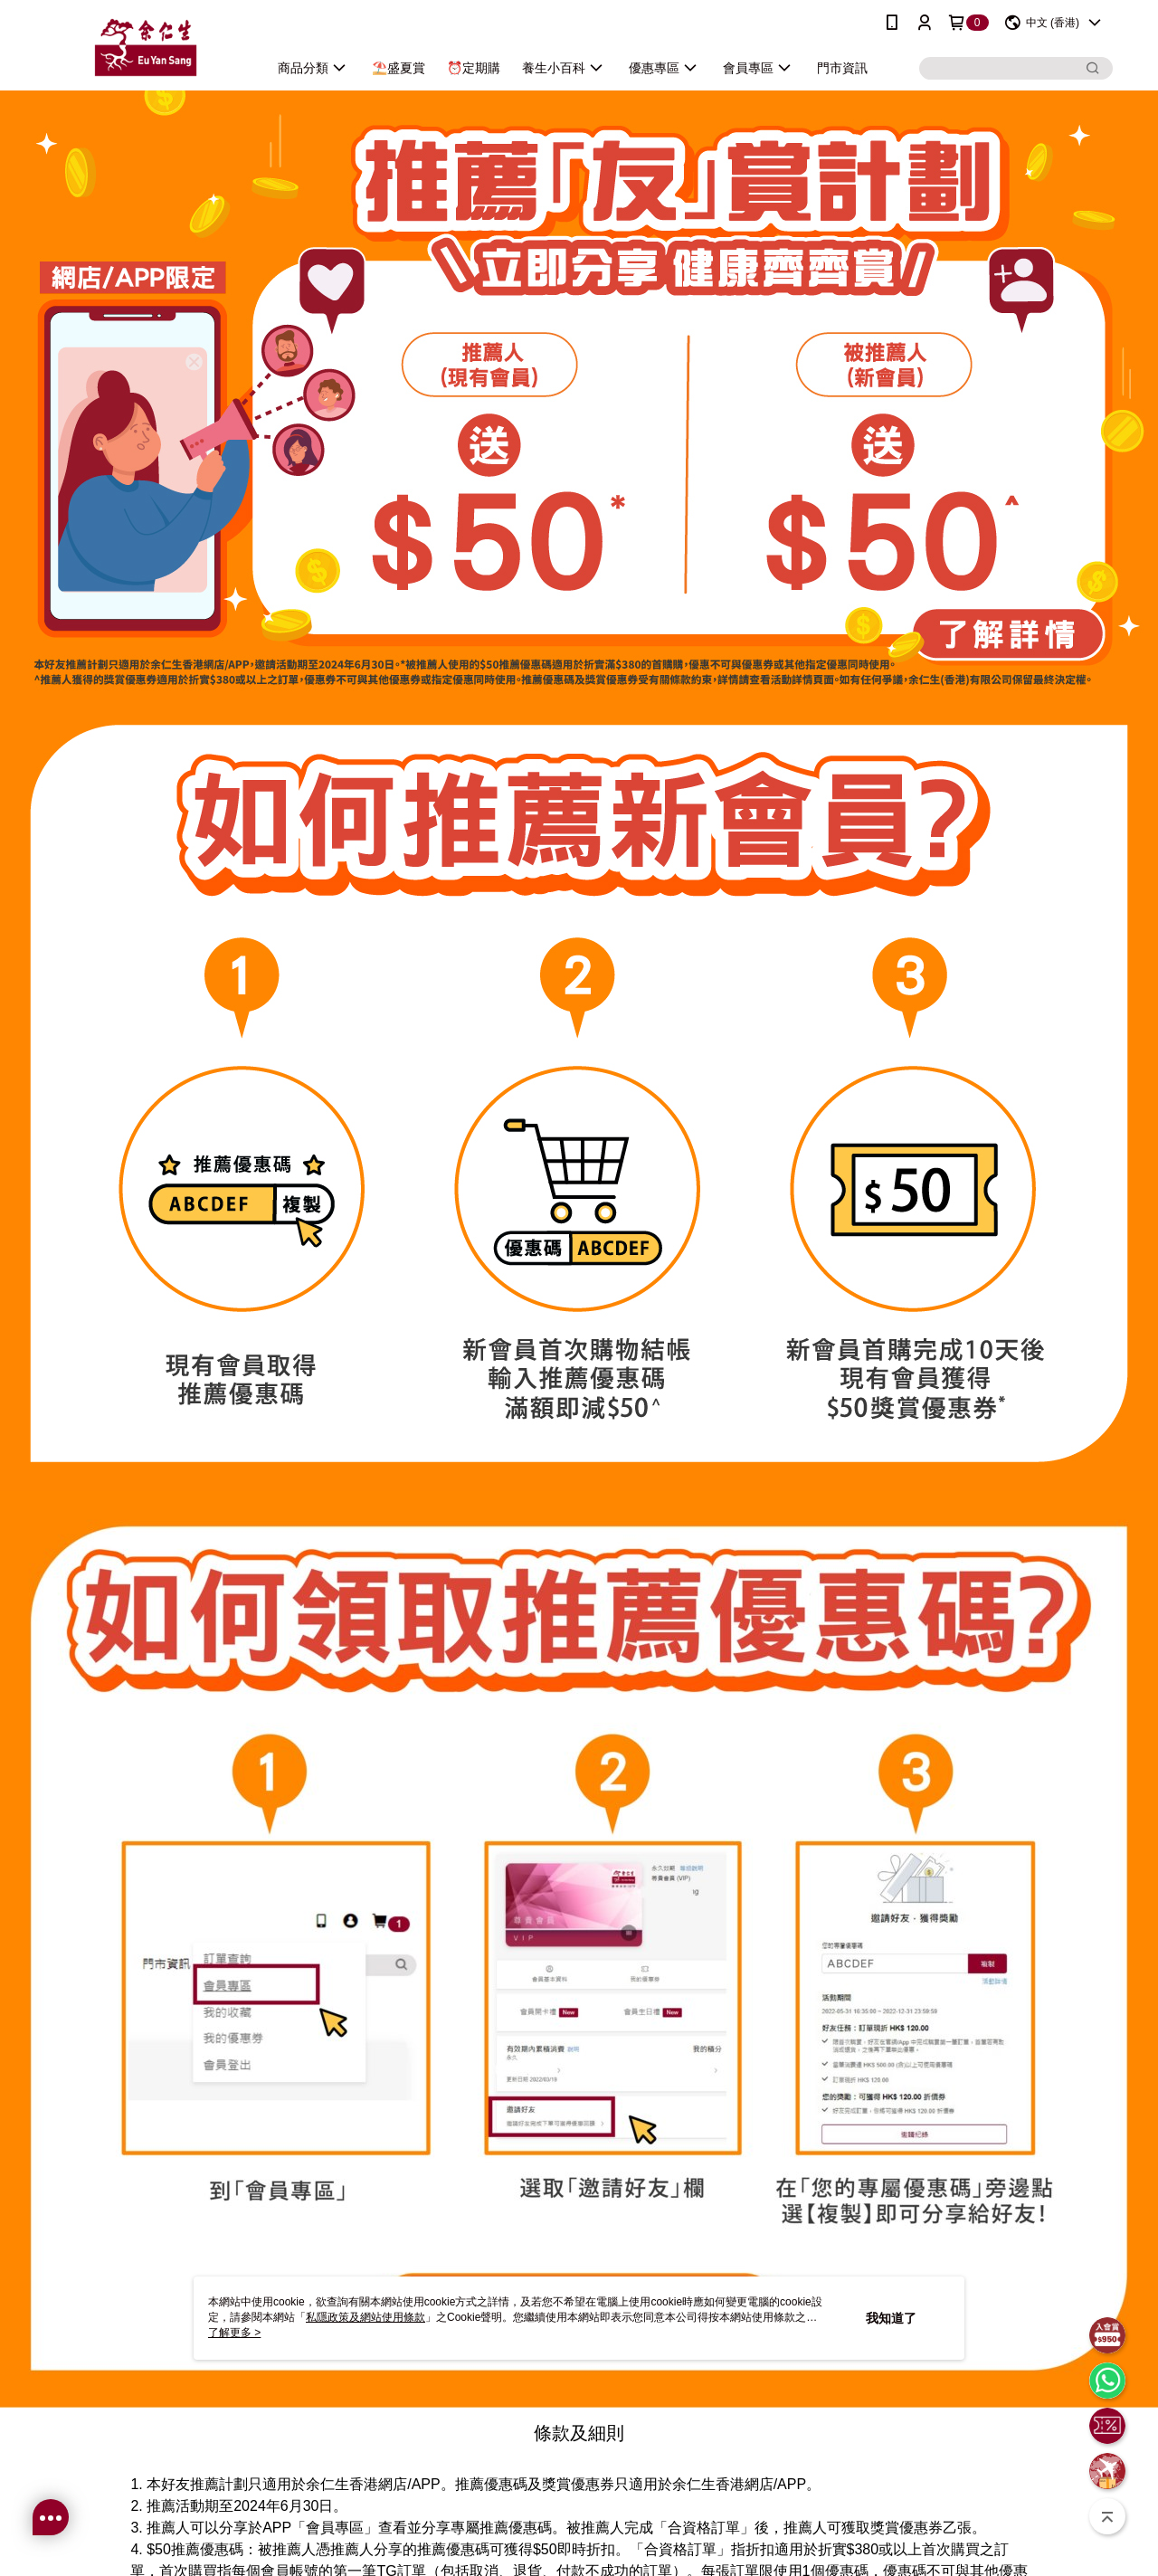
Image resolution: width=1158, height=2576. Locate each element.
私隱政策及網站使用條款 (365, 2317)
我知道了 (891, 2318)
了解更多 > (234, 2332)
